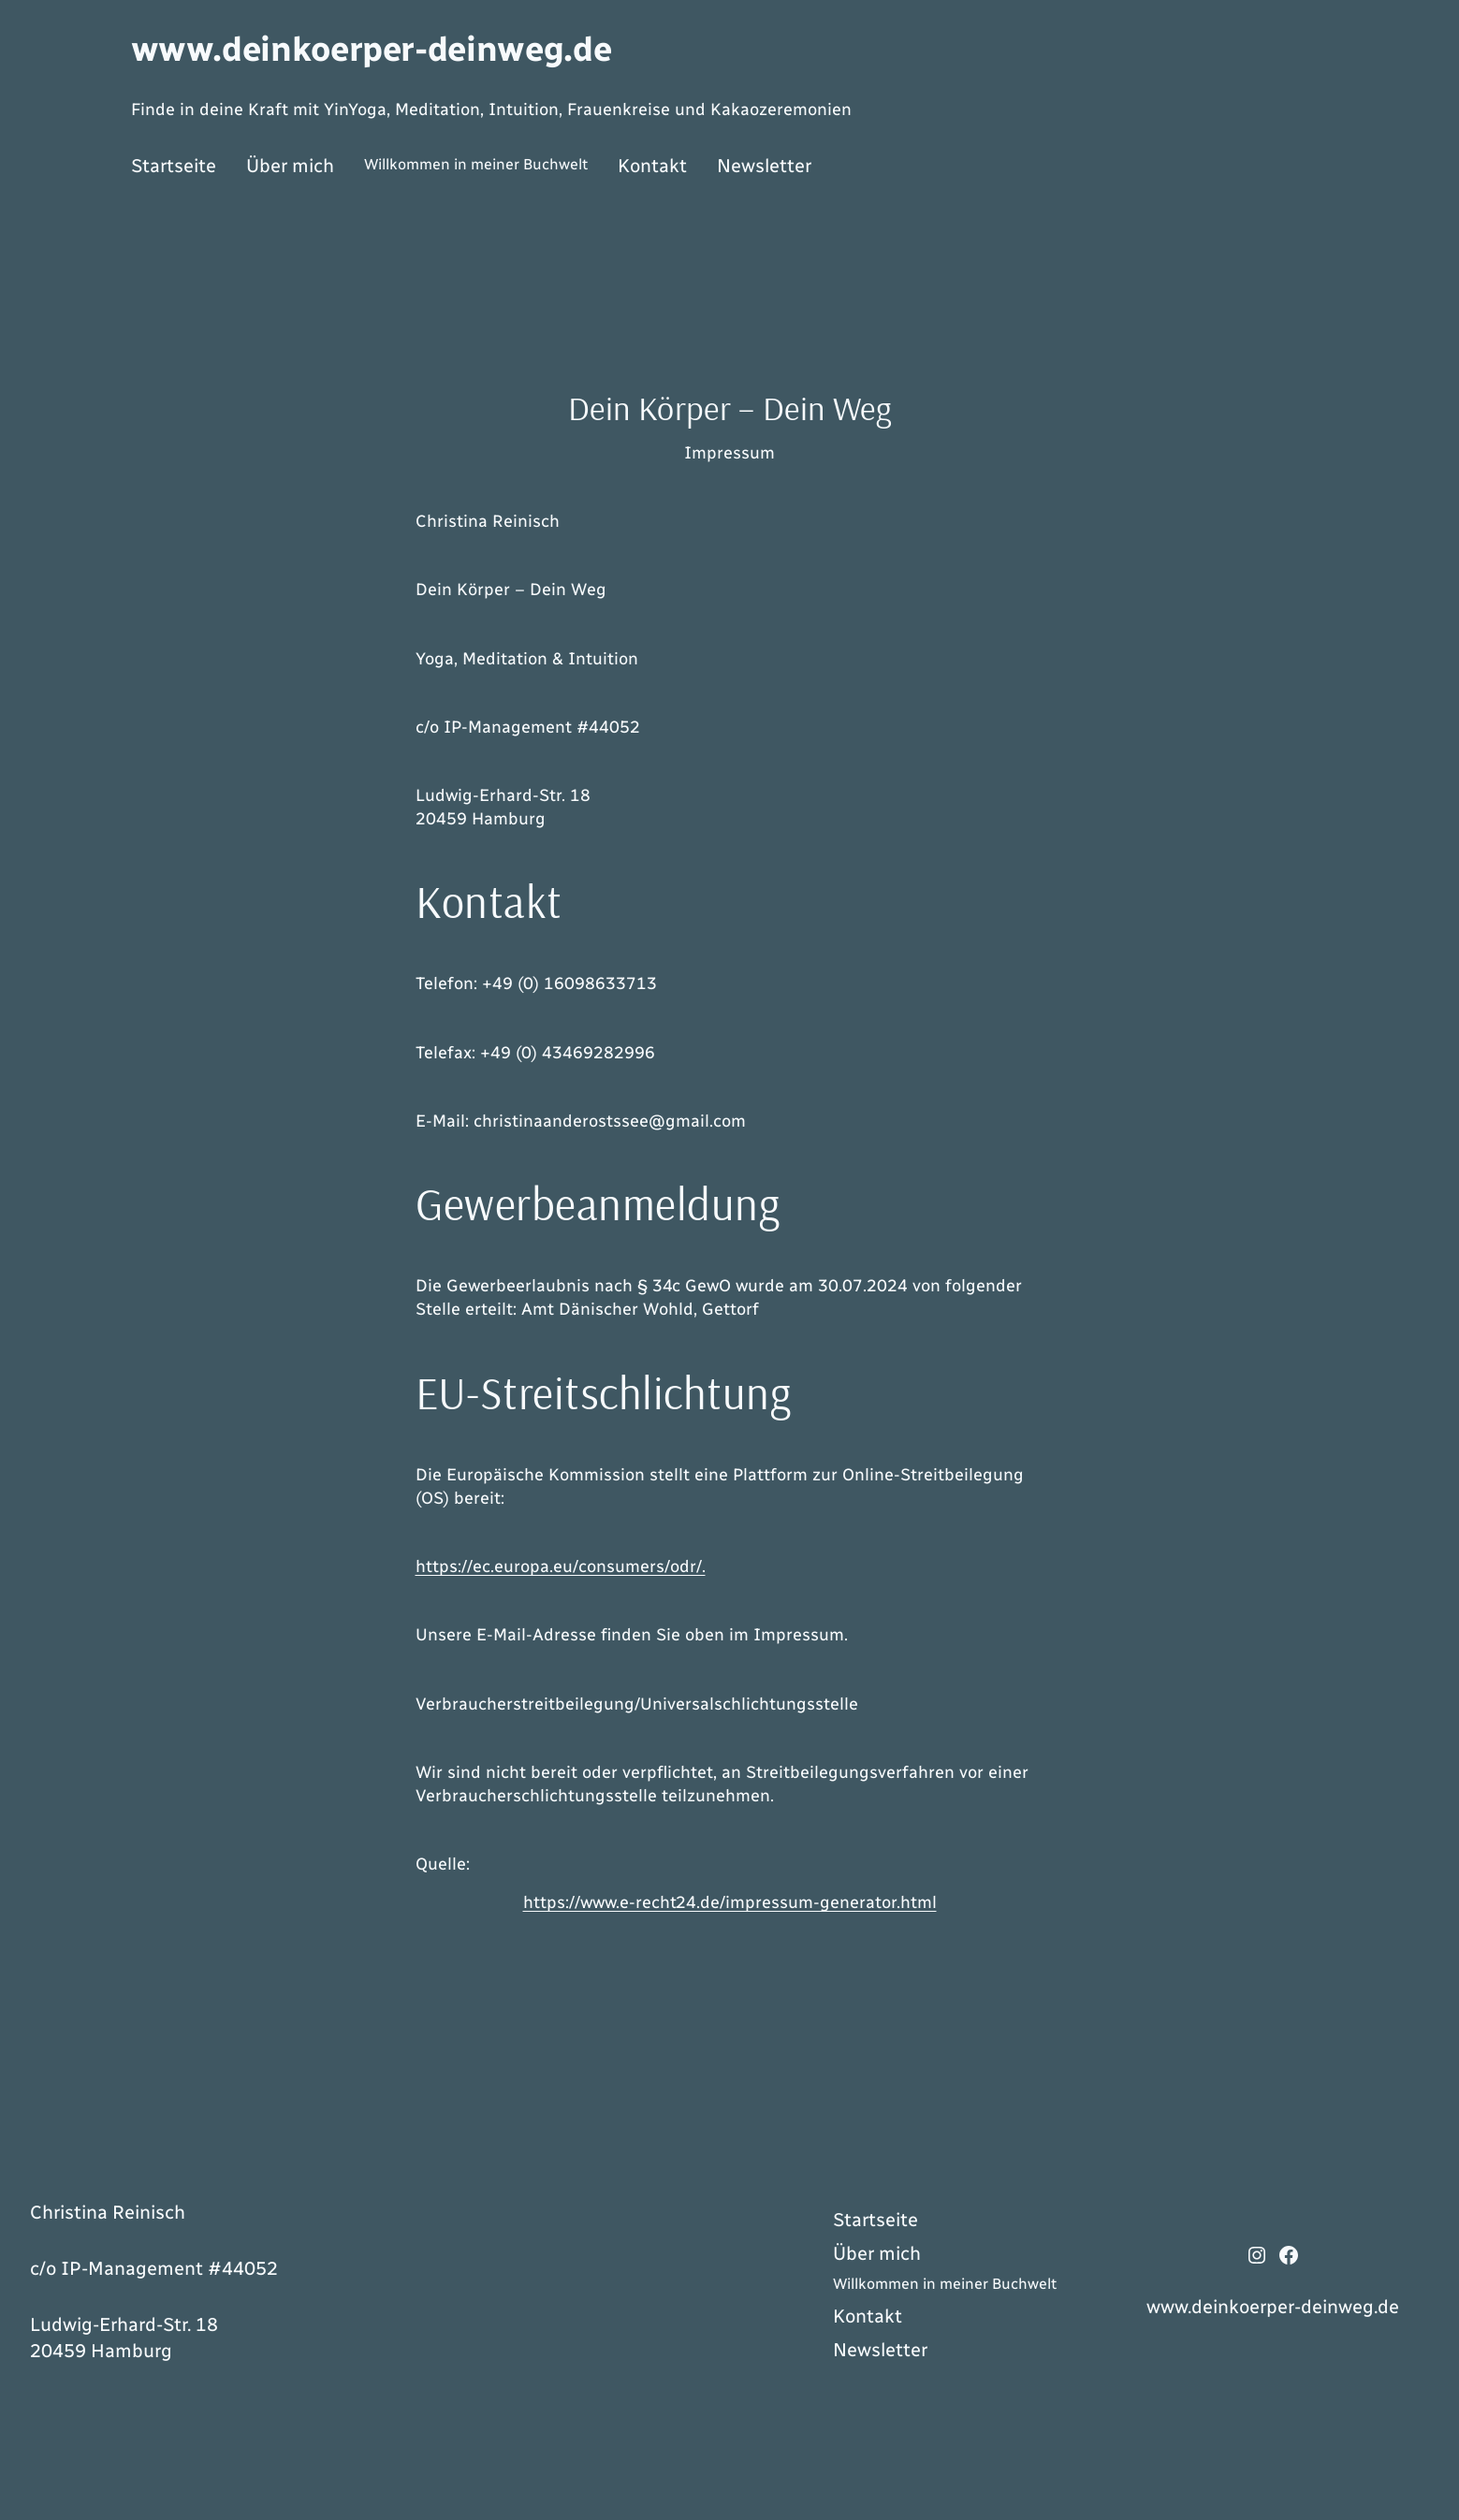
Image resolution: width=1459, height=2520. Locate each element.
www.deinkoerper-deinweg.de (371, 49)
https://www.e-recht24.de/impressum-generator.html (730, 1902)
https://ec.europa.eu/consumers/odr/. (561, 1566)
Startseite (173, 165)
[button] (41, 2479)
